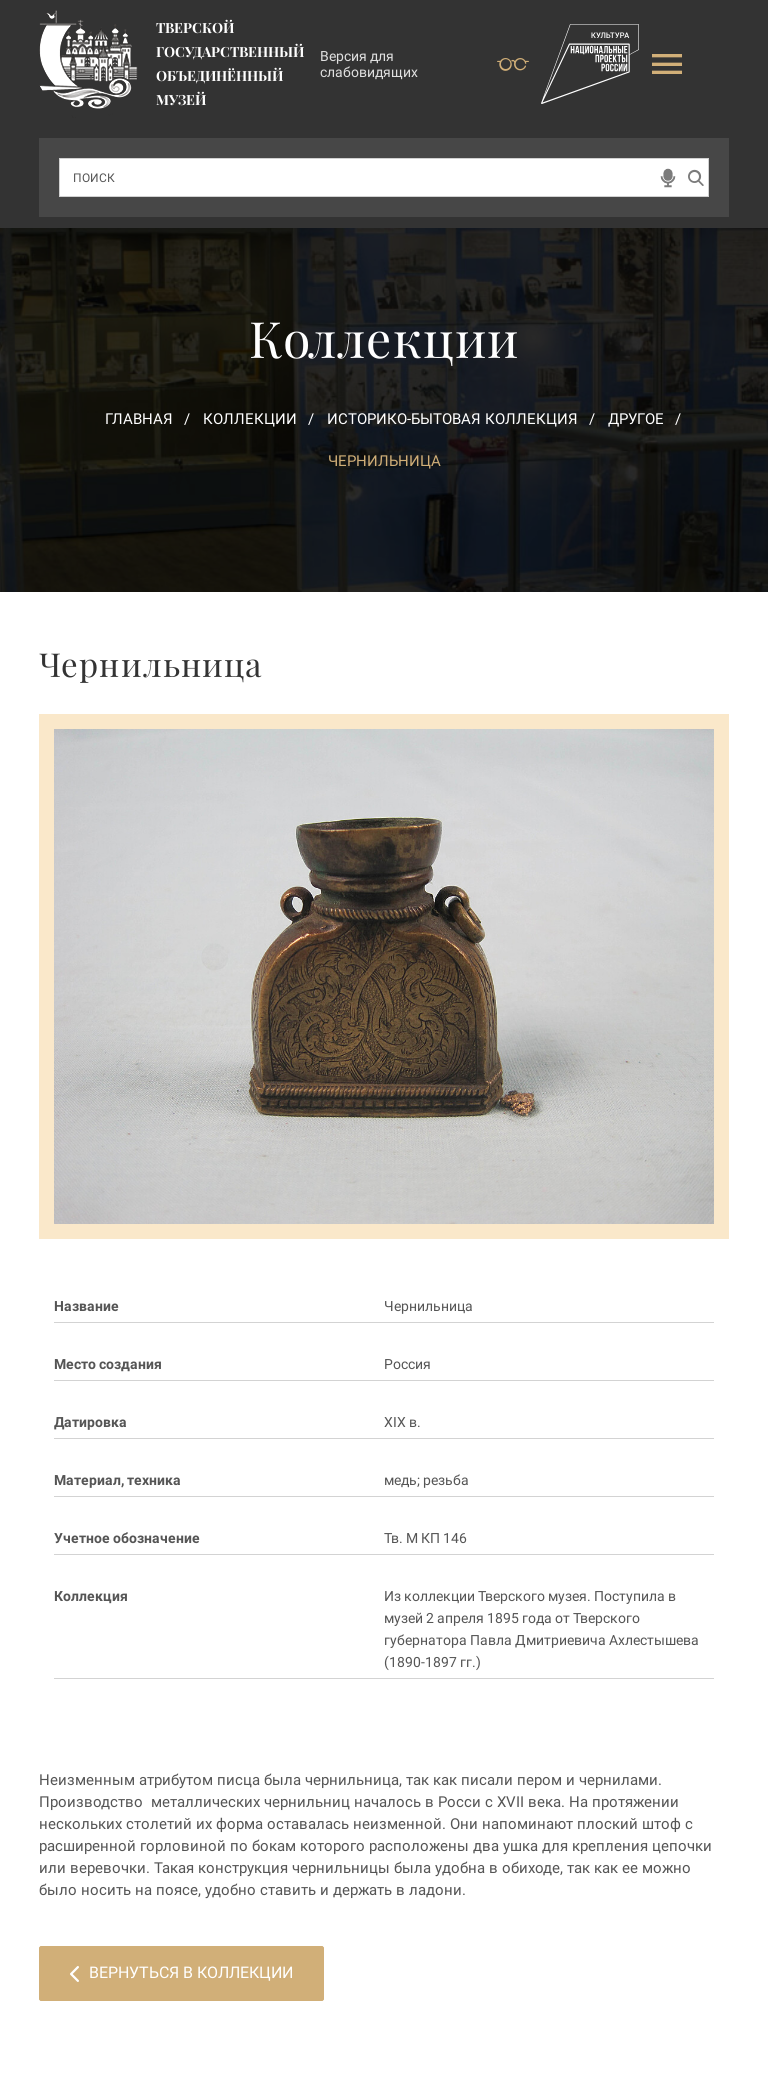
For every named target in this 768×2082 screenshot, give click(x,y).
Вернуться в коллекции (181, 1972)
